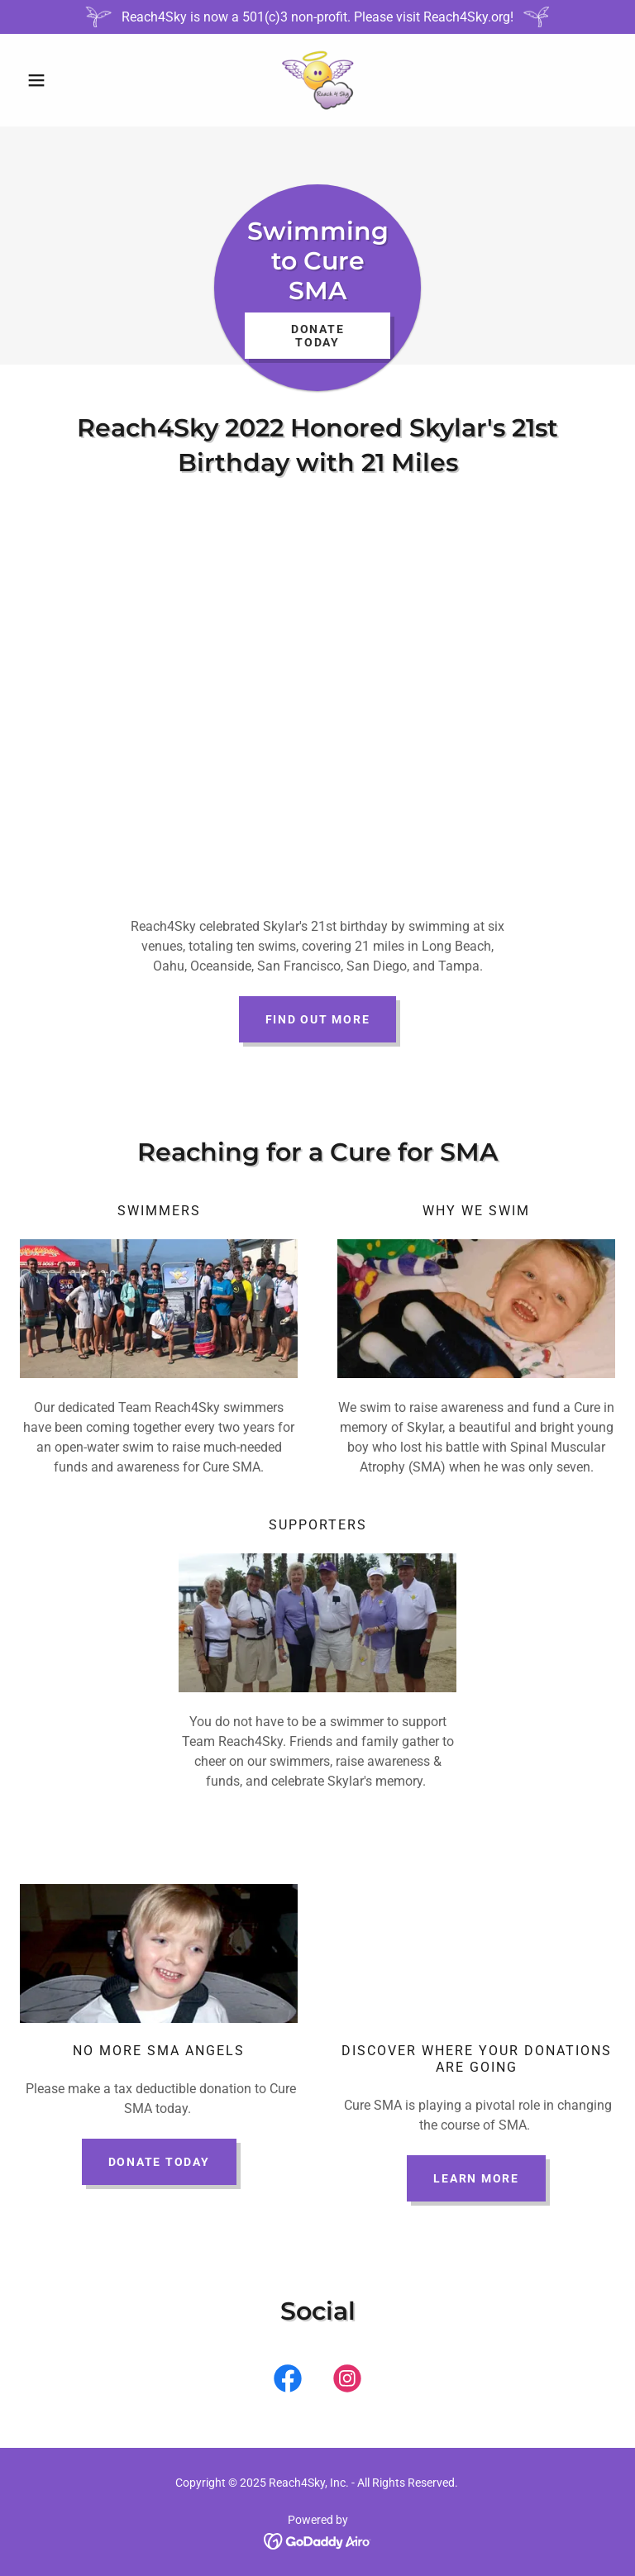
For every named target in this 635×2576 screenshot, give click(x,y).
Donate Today (318, 335)
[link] (317, 80)
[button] (64, 80)
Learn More (476, 2178)
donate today (159, 2161)
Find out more (317, 1019)
